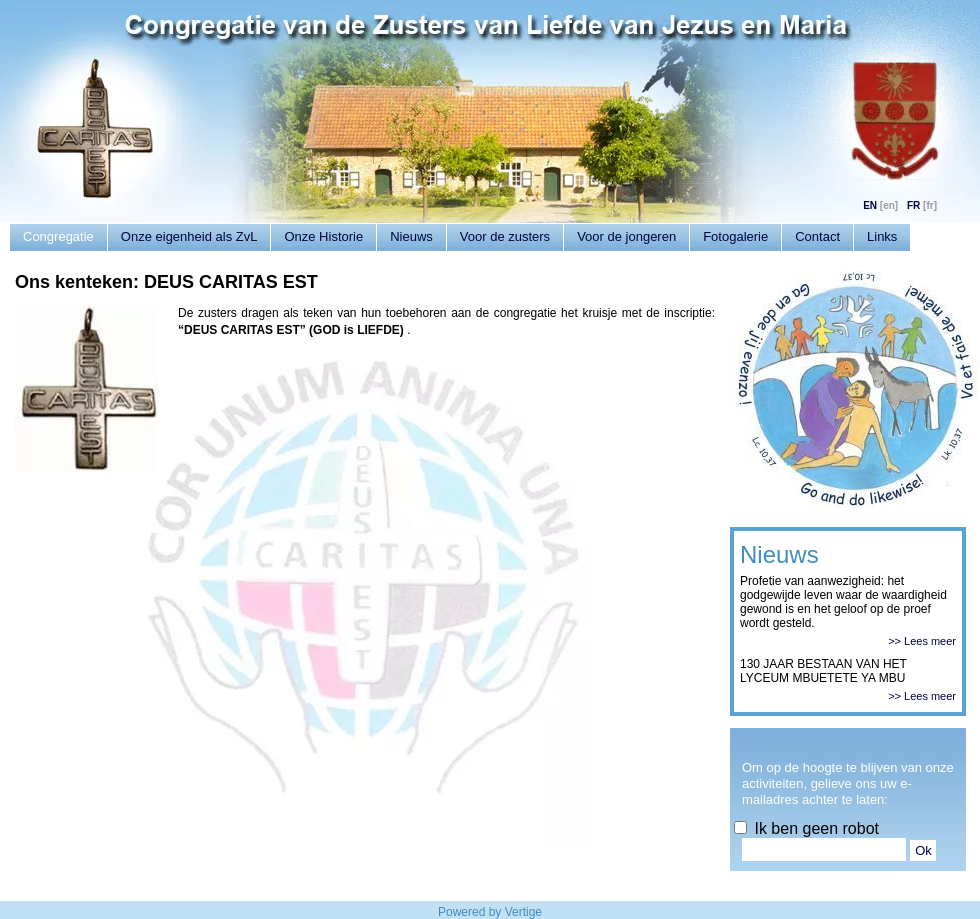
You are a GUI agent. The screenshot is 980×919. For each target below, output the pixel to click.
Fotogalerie (735, 236)
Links (882, 236)
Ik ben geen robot (806, 828)
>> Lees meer (922, 641)
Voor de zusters (505, 236)
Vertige (523, 912)
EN (870, 205)
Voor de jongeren (626, 236)
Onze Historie (323, 236)
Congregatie (58, 236)
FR (913, 205)
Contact (817, 236)
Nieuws (411, 236)
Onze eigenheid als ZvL (189, 236)
